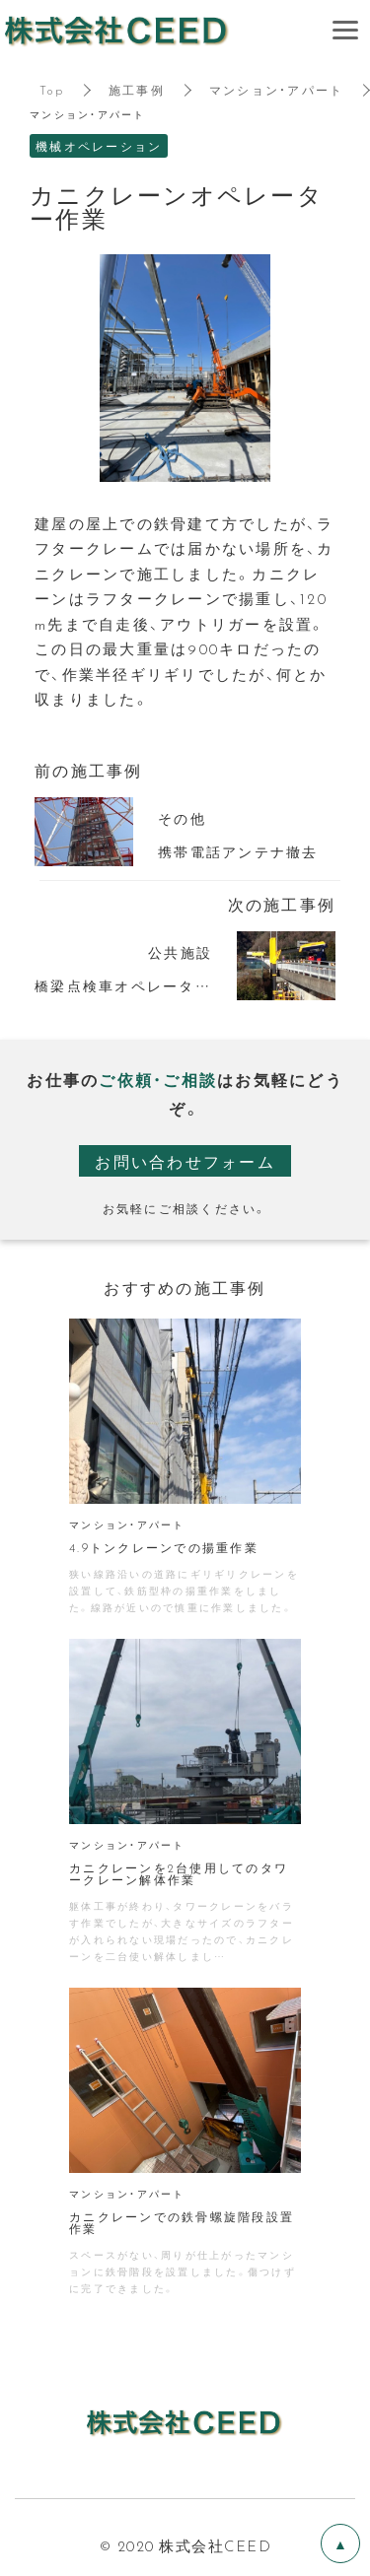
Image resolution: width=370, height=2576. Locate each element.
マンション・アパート (276, 90)
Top (51, 90)
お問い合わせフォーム (185, 1161)
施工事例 (137, 90)
